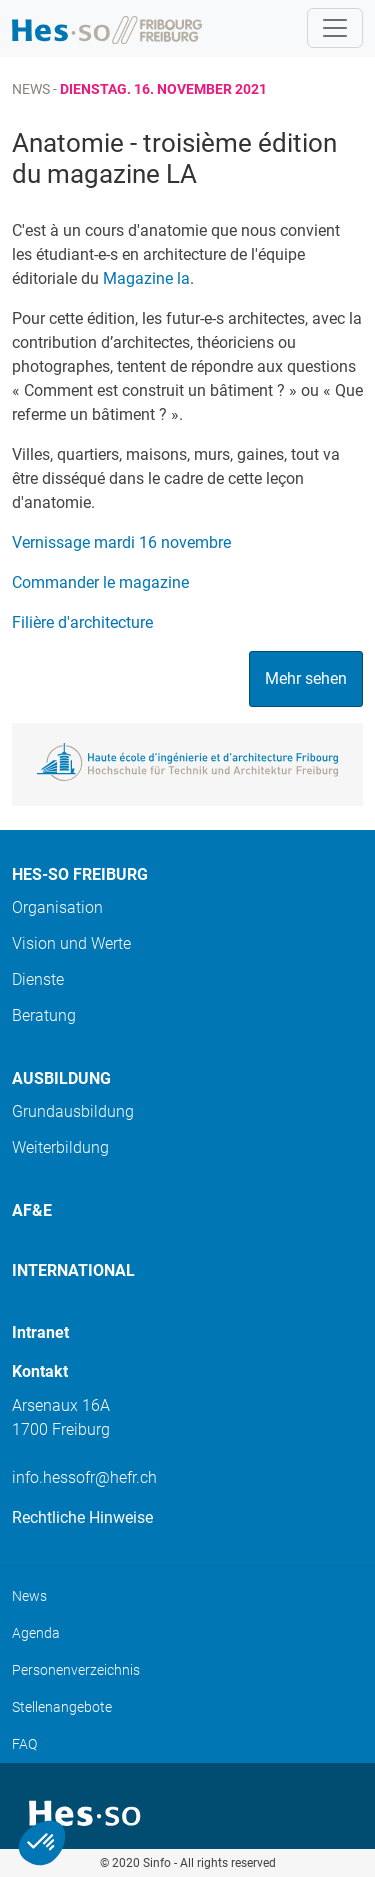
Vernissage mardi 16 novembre (121, 542)
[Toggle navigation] (335, 28)
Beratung (44, 1015)
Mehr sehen (306, 678)
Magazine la (146, 278)
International (73, 1270)
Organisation (57, 907)
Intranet (40, 1332)
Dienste (38, 979)
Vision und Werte (71, 943)
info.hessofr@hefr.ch (84, 1477)
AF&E (32, 1210)
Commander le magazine (100, 582)
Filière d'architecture (82, 622)
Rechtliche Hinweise (82, 1517)
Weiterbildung (60, 1147)
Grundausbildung (73, 1111)
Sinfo (157, 1863)
